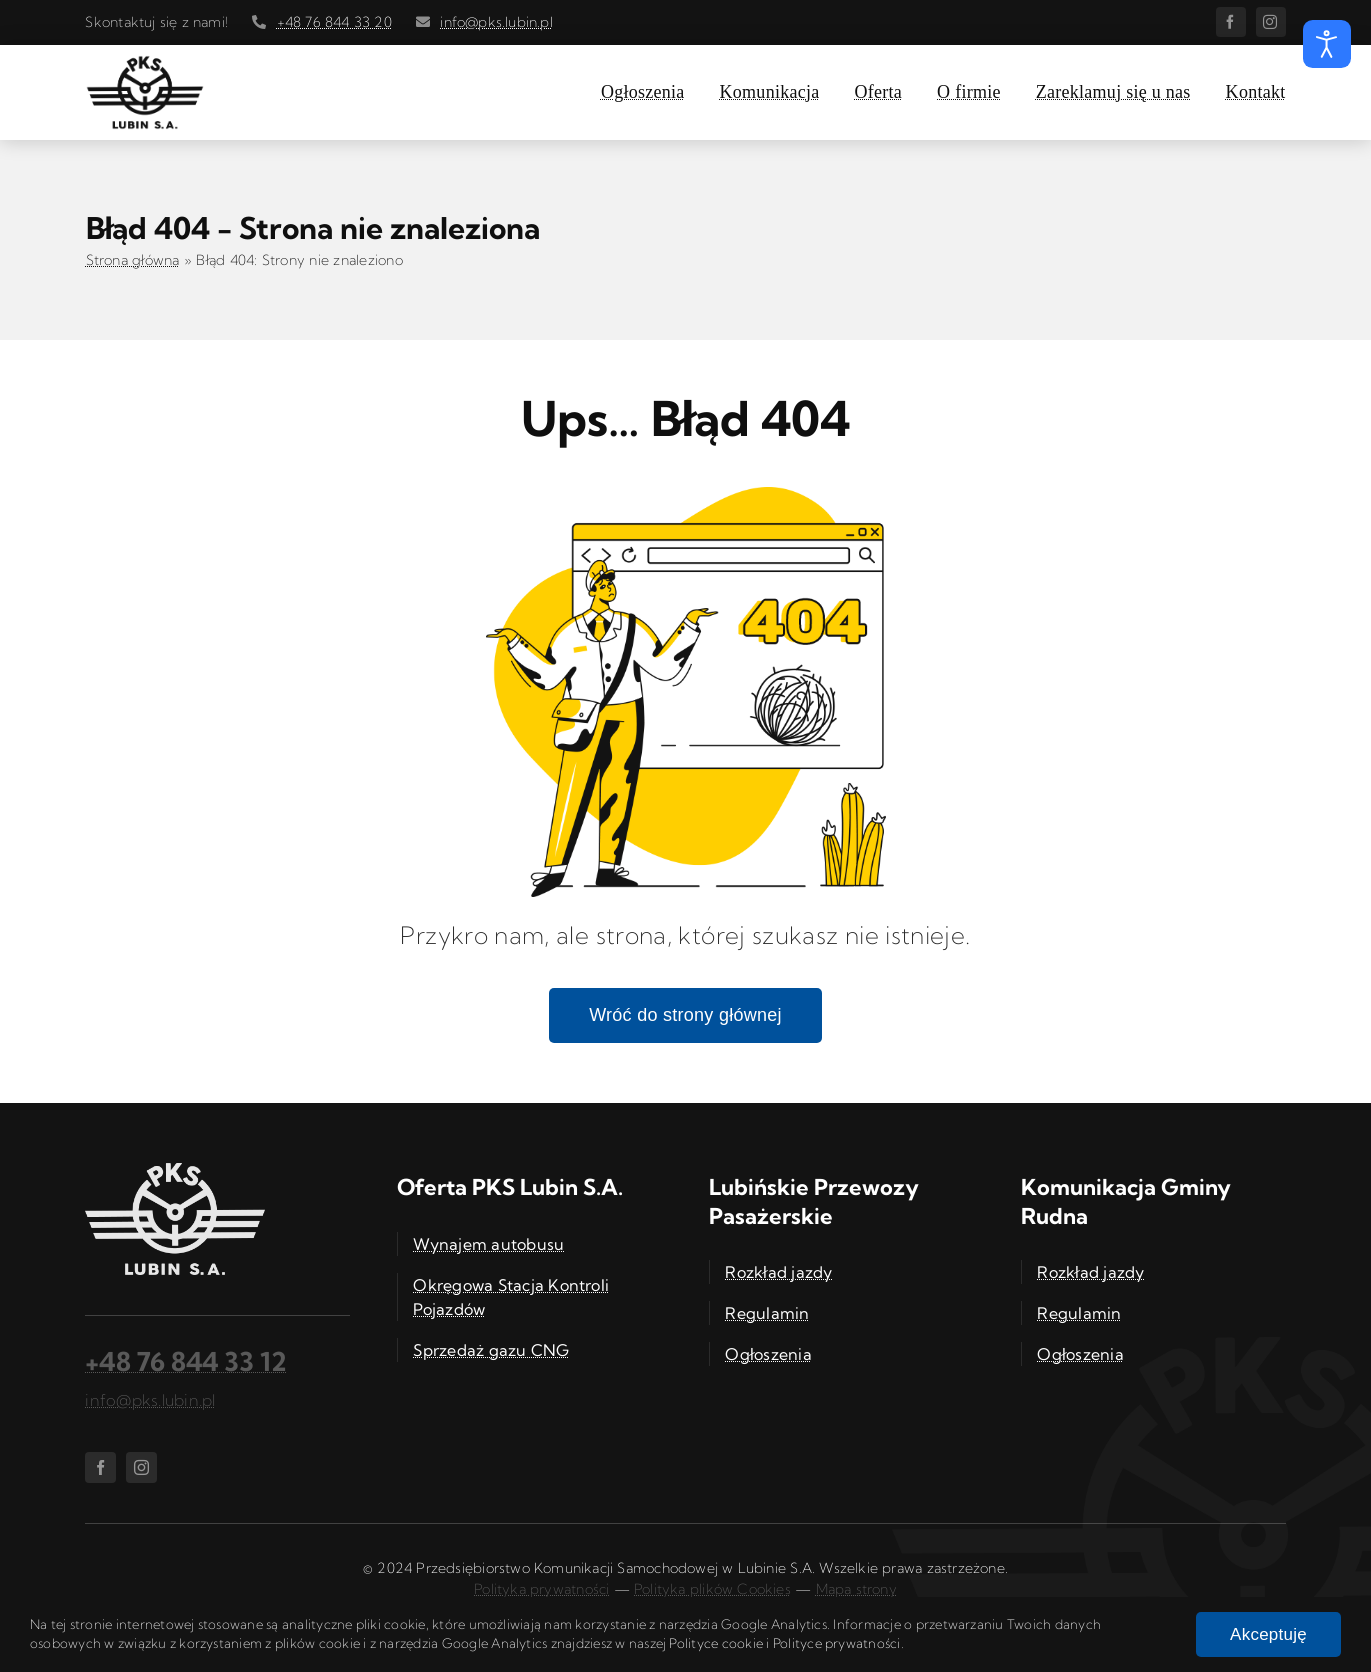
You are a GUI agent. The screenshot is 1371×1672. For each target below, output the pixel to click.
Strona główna (133, 260)
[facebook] (1231, 22)
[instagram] (1271, 22)
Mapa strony (856, 1589)
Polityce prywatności (837, 1643)
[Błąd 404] (686, 495)
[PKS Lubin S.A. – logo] (145, 63)
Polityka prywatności (541, 1589)
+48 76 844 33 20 (334, 22)
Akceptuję (1268, 1634)
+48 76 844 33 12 (186, 1361)
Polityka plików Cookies (712, 1589)
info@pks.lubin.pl (496, 22)
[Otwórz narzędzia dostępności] (1327, 44)
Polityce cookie (716, 1643)
